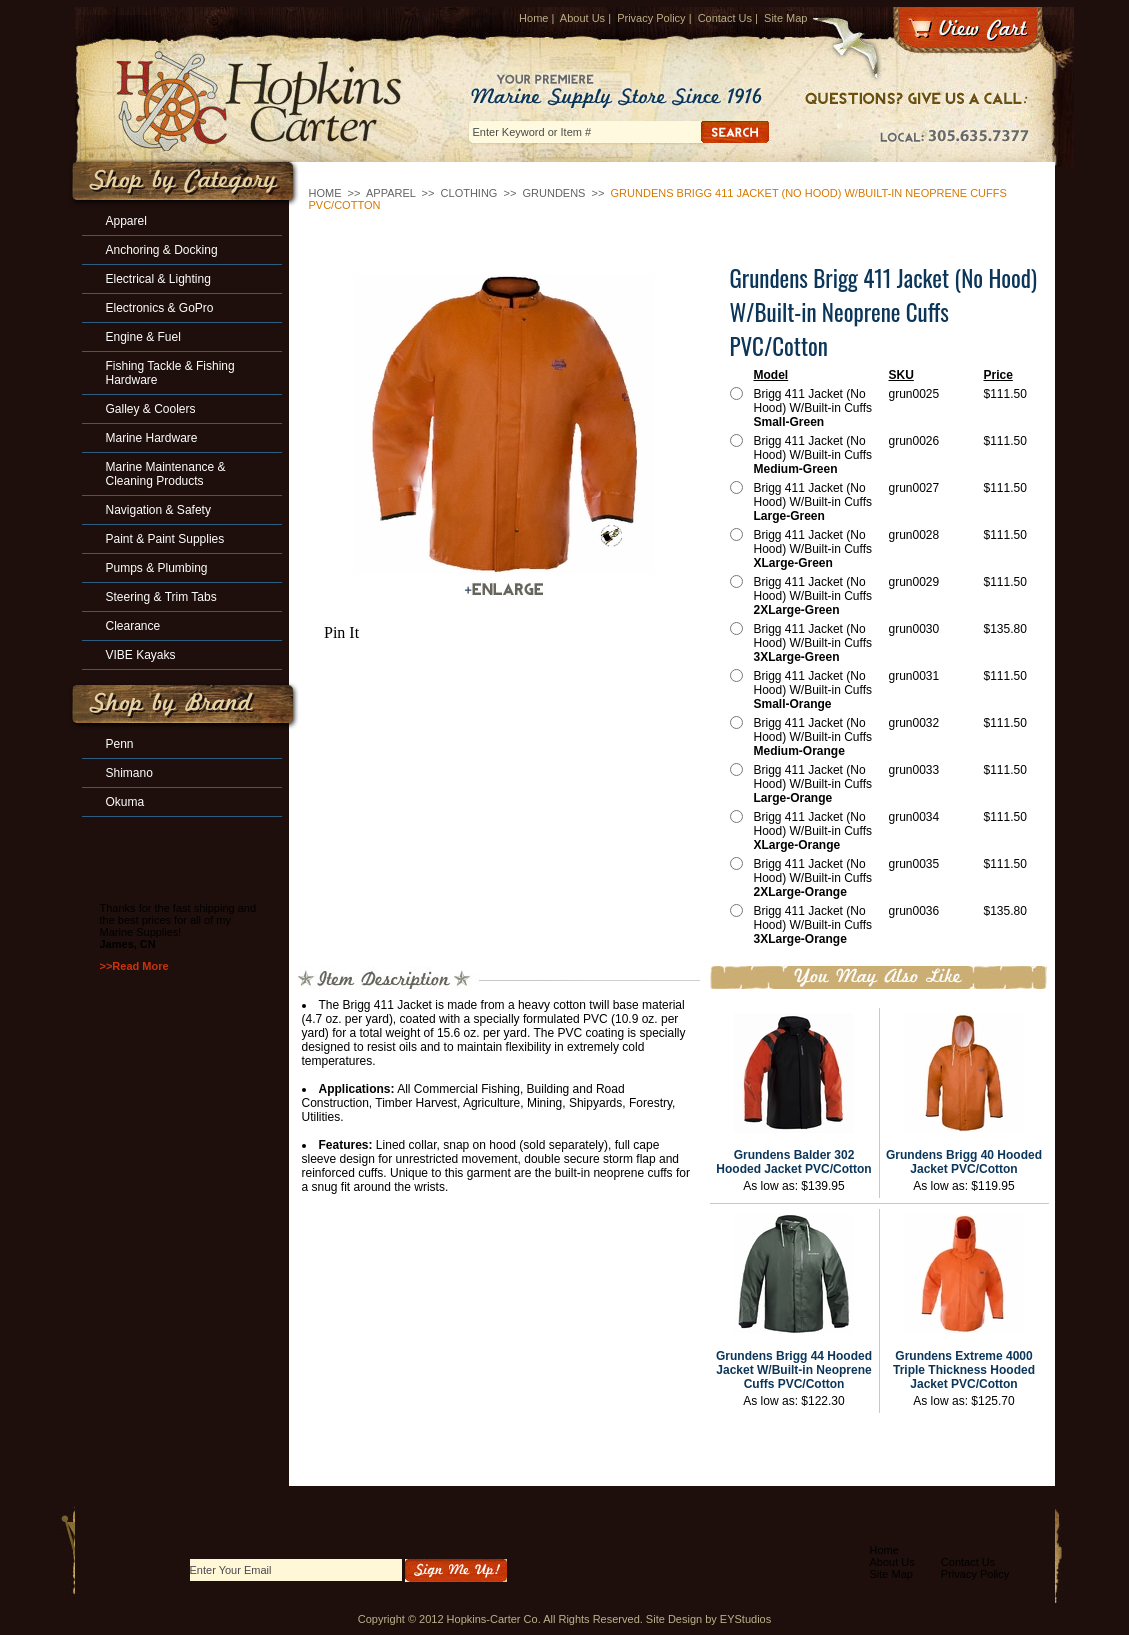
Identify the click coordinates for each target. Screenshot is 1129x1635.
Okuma (125, 802)
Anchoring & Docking (162, 250)
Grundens (556, 193)
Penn (120, 744)
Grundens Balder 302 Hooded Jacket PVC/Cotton (793, 1162)
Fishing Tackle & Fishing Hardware (170, 373)
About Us (582, 18)
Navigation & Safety (158, 510)
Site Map (785, 18)
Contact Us (725, 18)
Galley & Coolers (151, 409)
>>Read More (134, 966)
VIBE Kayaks (141, 655)
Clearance (133, 626)
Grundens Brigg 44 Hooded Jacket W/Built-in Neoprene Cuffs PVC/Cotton (794, 1370)
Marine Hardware (152, 438)
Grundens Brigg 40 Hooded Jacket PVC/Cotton (964, 1162)
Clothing (469, 193)
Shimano (129, 773)
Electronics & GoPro (160, 308)
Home (533, 18)
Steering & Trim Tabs (161, 597)
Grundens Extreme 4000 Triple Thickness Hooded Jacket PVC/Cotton (964, 1370)
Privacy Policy (651, 18)
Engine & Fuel (143, 337)
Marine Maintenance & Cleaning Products (166, 474)
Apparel (391, 193)
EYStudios (745, 1619)
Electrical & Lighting (158, 279)
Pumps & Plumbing (157, 568)
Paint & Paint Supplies (165, 539)
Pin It (341, 632)
